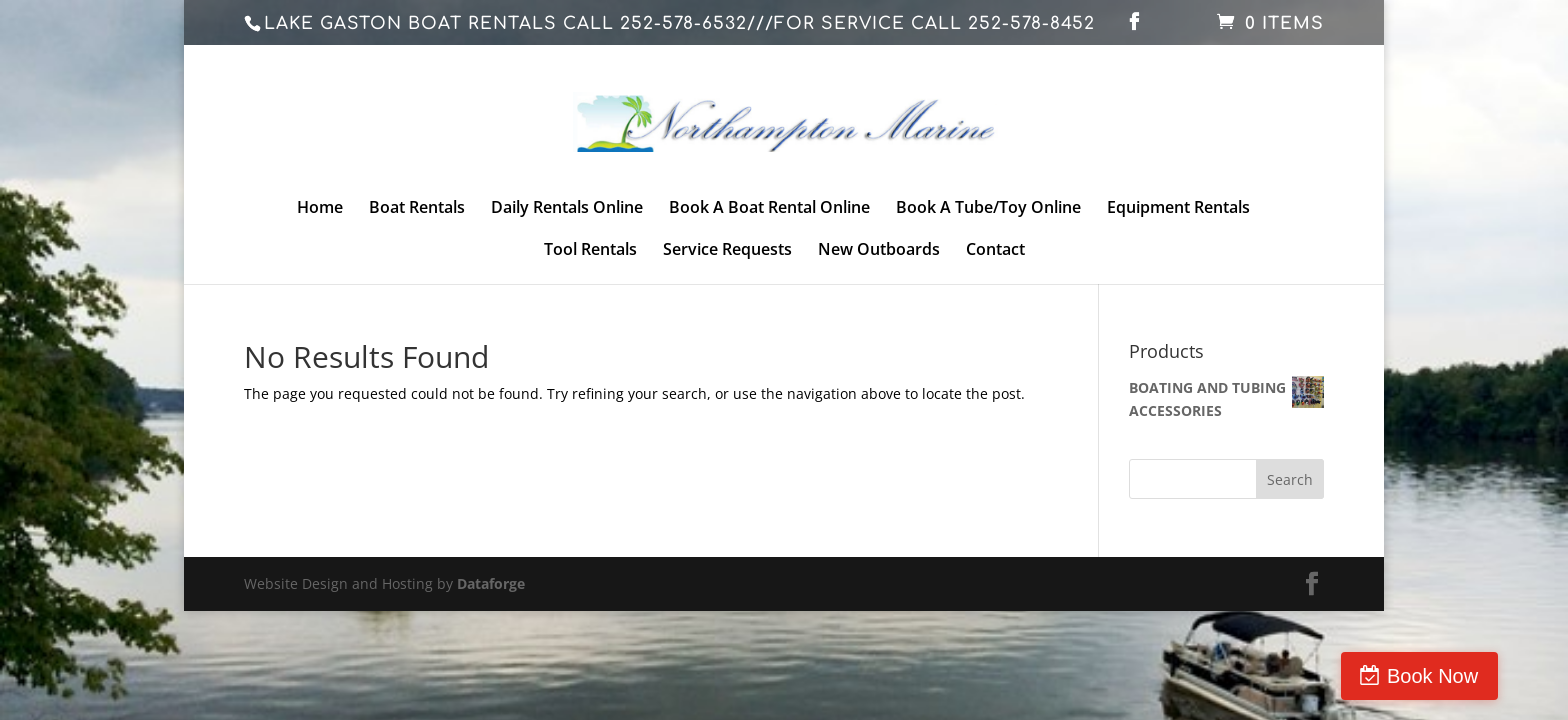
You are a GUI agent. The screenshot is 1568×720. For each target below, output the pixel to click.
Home (320, 209)
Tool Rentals (590, 251)
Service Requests (727, 251)
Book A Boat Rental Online (769, 209)
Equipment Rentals (1178, 209)
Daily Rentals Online (567, 209)
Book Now (1482, 676)
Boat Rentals (417, 209)
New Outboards (879, 251)
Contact (995, 251)
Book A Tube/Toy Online (988, 209)
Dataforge (491, 583)
